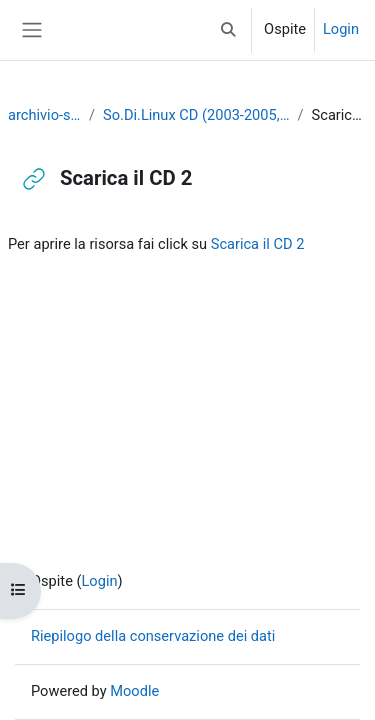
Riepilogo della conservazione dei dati (153, 636)
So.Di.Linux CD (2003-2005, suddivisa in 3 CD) (196, 115)
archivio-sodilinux (44, 115)
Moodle (134, 691)
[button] (229, 30)
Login (341, 29)
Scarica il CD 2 (258, 244)
